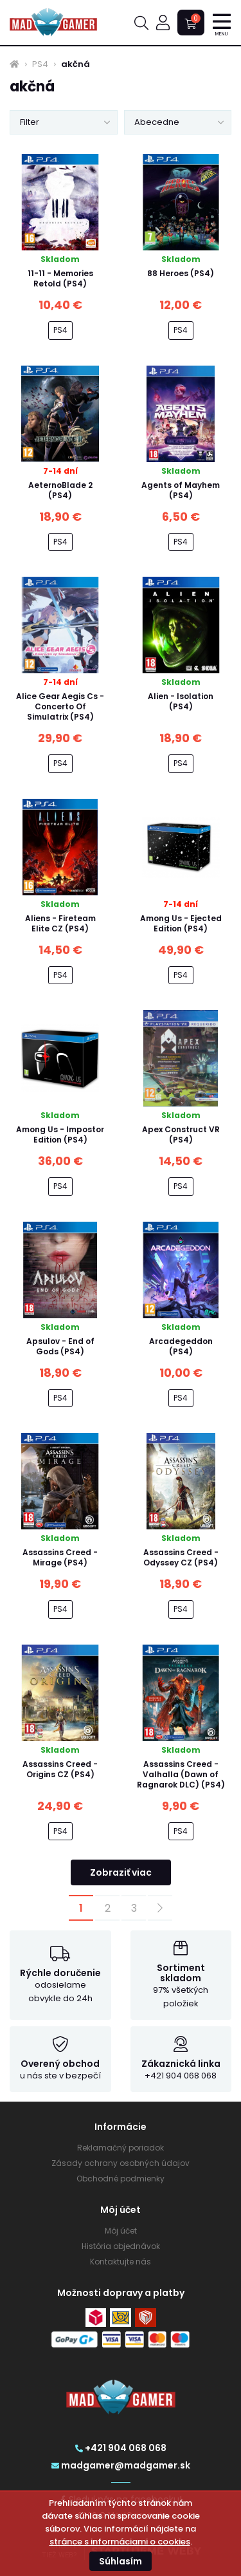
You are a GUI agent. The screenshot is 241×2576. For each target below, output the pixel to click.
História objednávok (121, 2246)
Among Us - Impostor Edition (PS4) (60, 1134)
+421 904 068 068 (120, 2447)
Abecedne (156, 122)
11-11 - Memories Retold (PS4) (60, 278)
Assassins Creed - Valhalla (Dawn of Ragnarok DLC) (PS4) (181, 1774)
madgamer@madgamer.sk (120, 2465)
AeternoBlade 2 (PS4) (60, 490)
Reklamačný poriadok (120, 2147)
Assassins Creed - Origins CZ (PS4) (60, 1769)
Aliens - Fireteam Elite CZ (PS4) (60, 923)
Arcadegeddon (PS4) (181, 1346)
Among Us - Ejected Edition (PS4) (181, 923)
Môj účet (121, 2230)
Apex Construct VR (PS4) (181, 1134)
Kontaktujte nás (120, 2261)
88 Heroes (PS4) (180, 273)
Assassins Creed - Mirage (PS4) (60, 1557)
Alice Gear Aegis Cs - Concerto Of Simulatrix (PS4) (60, 706)
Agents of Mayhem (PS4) (180, 490)
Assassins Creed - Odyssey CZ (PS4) (181, 1557)
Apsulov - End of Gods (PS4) (60, 1346)
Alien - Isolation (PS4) (180, 701)
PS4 (40, 64)
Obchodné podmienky (120, 2178)
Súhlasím (120, 2561)
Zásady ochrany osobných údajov (120, 2163)
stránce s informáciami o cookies (119, 2541)
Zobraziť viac (121, 1872)
